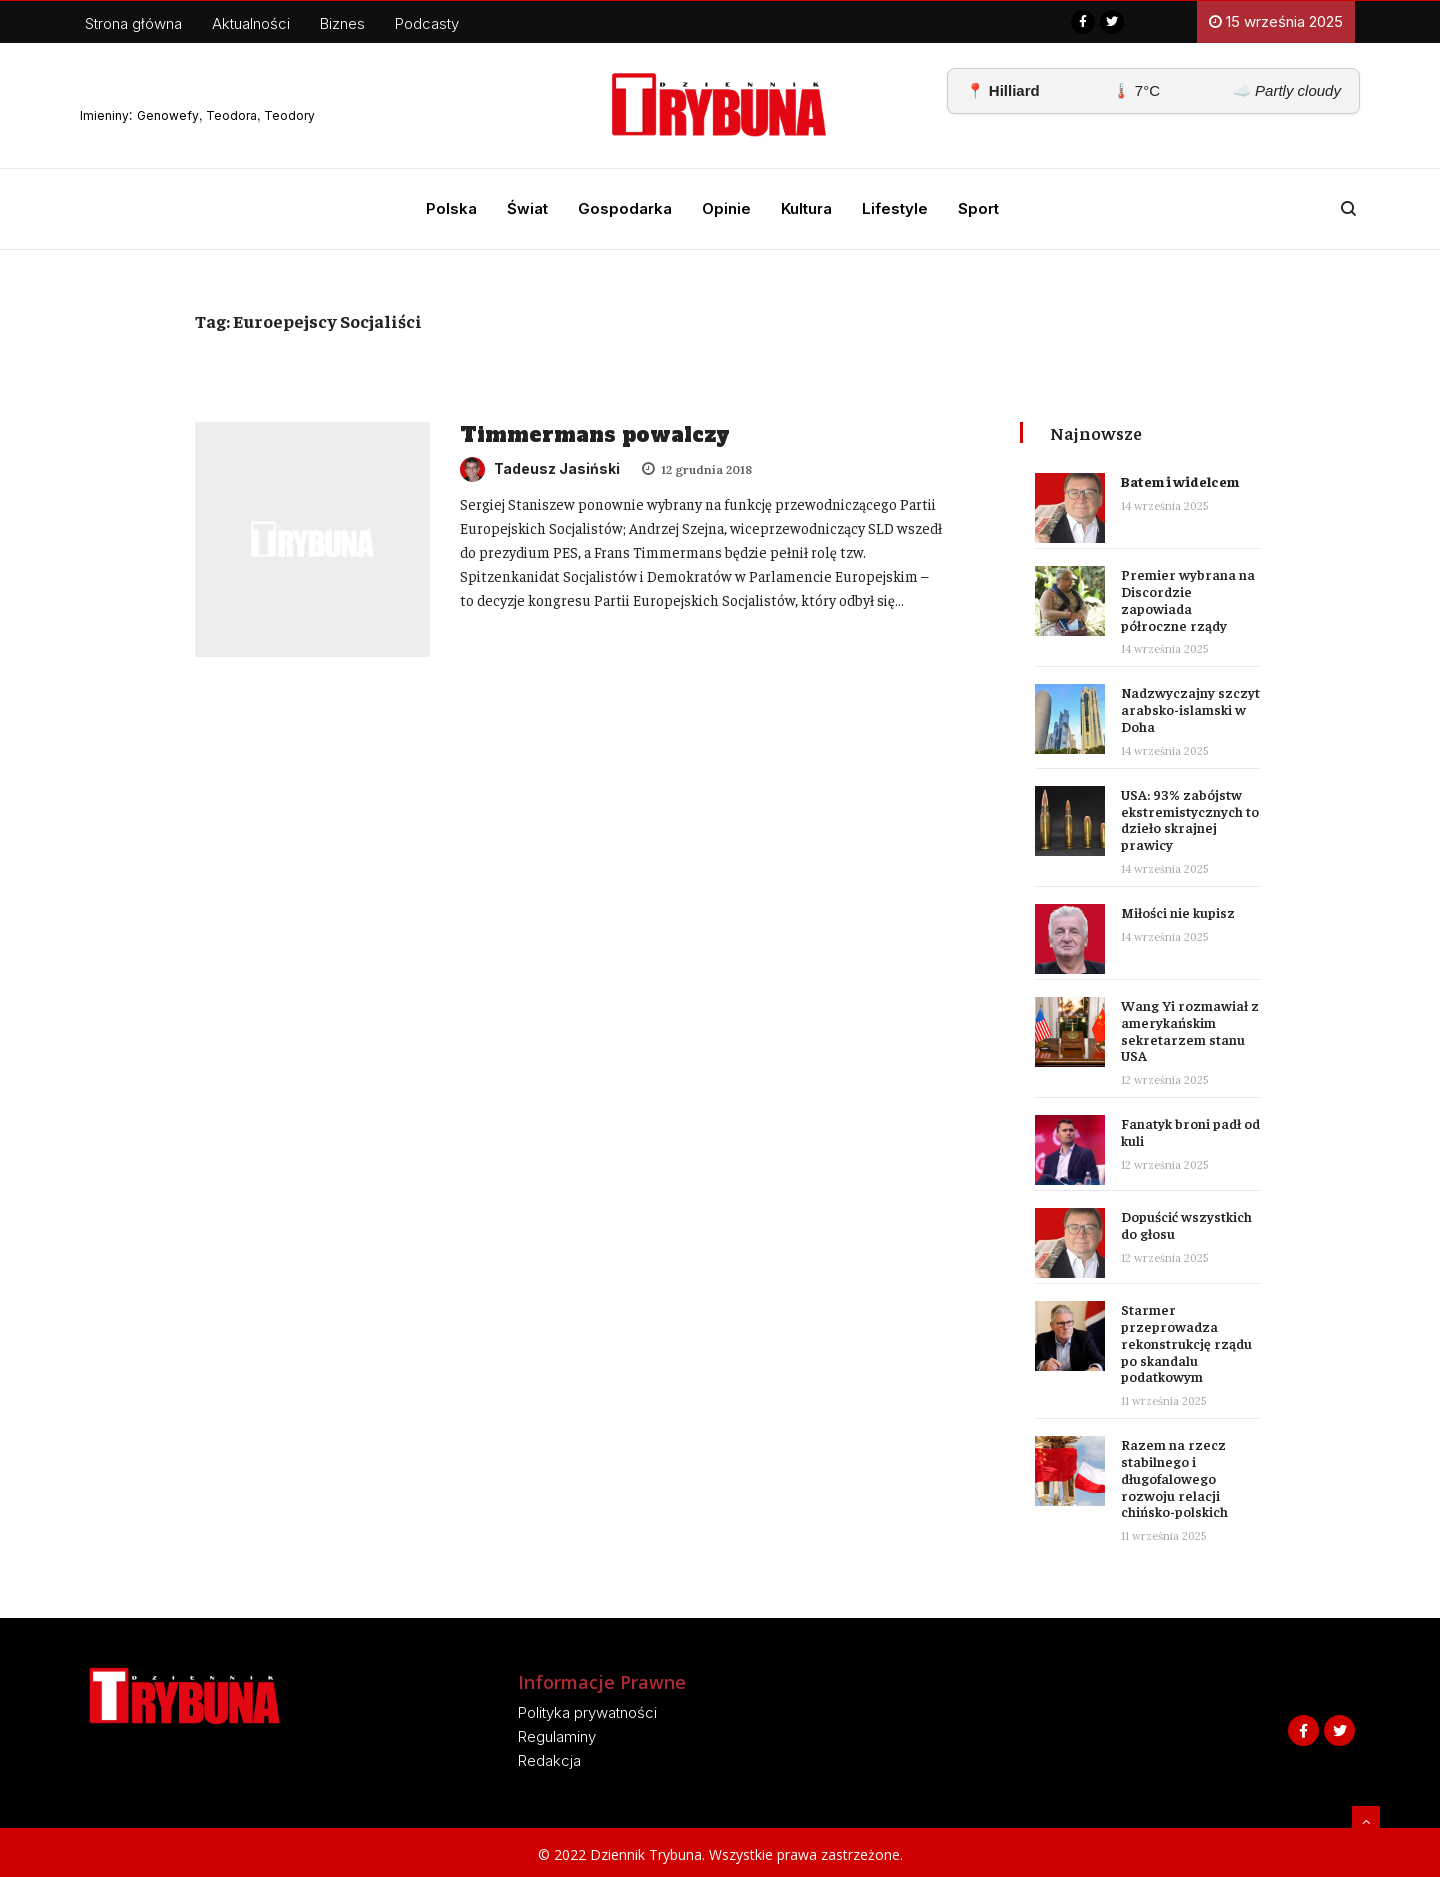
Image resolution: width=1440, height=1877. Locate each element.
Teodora (231, 115)
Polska (451, 208)
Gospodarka (625, 208)
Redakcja (549, 1760)
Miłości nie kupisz (1178, 912)
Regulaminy (557, 1736)
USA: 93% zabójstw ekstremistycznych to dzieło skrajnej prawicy (1190, 819)
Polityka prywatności (587, 1712)
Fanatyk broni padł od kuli (1190, 1131)
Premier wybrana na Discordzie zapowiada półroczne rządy (1188, 599)
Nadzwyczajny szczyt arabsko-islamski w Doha (1190, 709)
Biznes (342, 23)
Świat (527, 208)
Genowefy (168, 115)
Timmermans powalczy (595, 435)
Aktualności (251, 23)
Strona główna (133, 23)
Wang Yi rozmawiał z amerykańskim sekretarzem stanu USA (1190, 1030)
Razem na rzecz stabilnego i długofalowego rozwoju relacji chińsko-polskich (1174, 1477)
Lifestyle (895, 208)
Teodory (289, 115)
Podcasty (427, 23)
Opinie (726, 208)
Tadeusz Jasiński (540, 468)
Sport (978, 208)
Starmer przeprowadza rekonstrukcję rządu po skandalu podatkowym (1186, 1342)
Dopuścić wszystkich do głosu (1186, 1224)
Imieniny (104, 115)
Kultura (806, 208)
